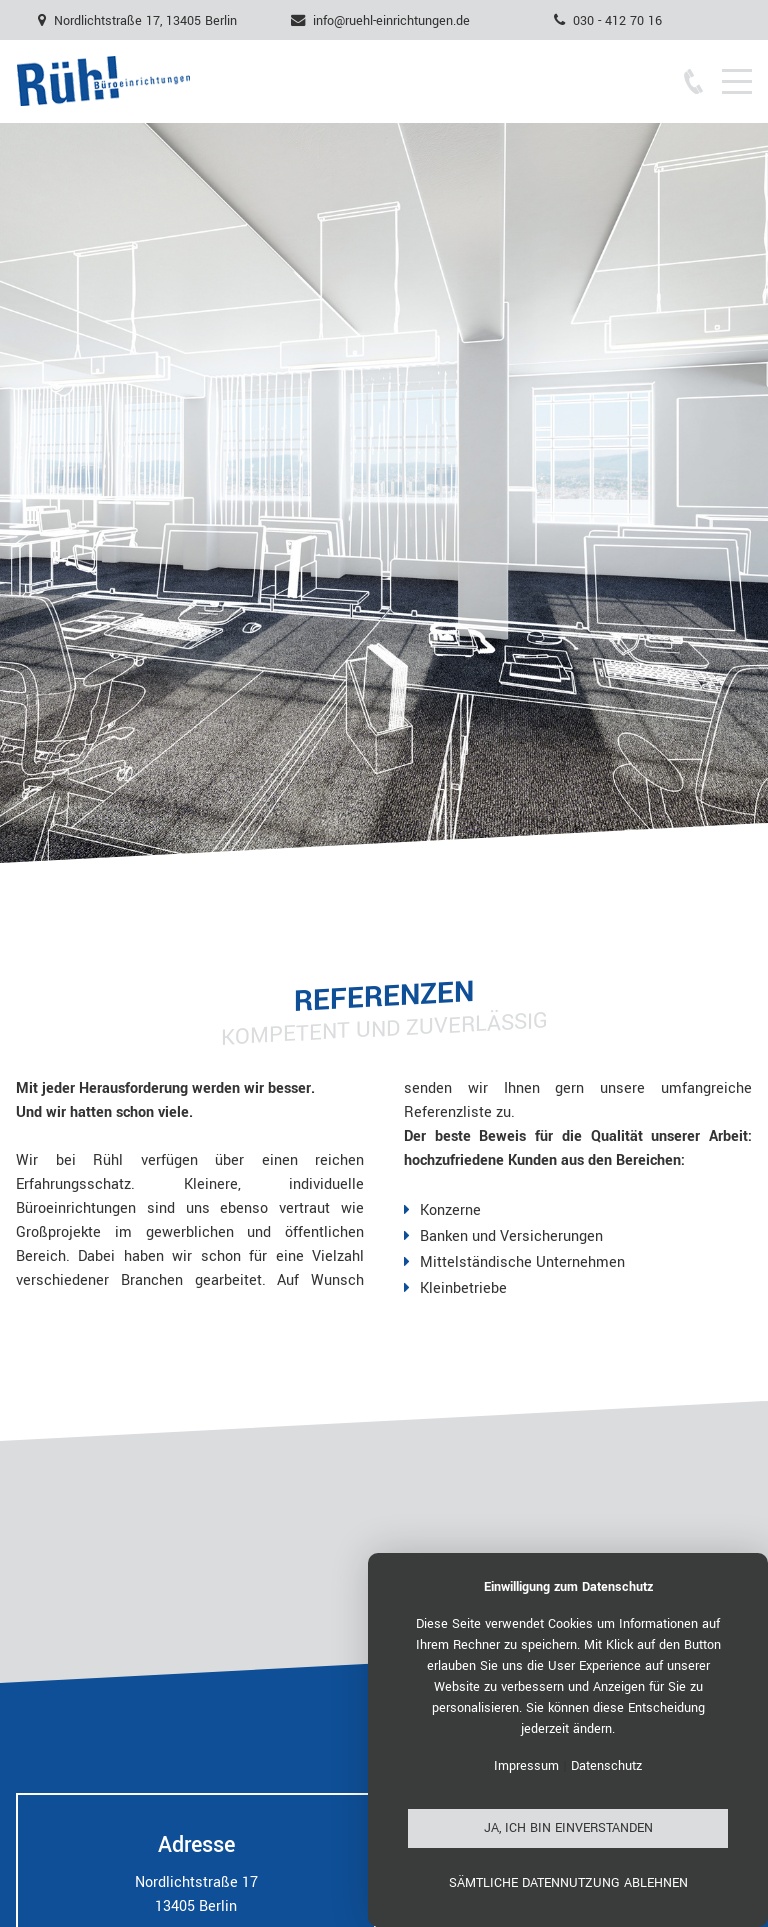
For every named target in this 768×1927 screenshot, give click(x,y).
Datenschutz (606, 1766)
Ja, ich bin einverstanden (568, 1828)
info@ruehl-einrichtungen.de (391, 20)
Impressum (526, 1766)
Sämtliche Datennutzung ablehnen (568, 1883)
